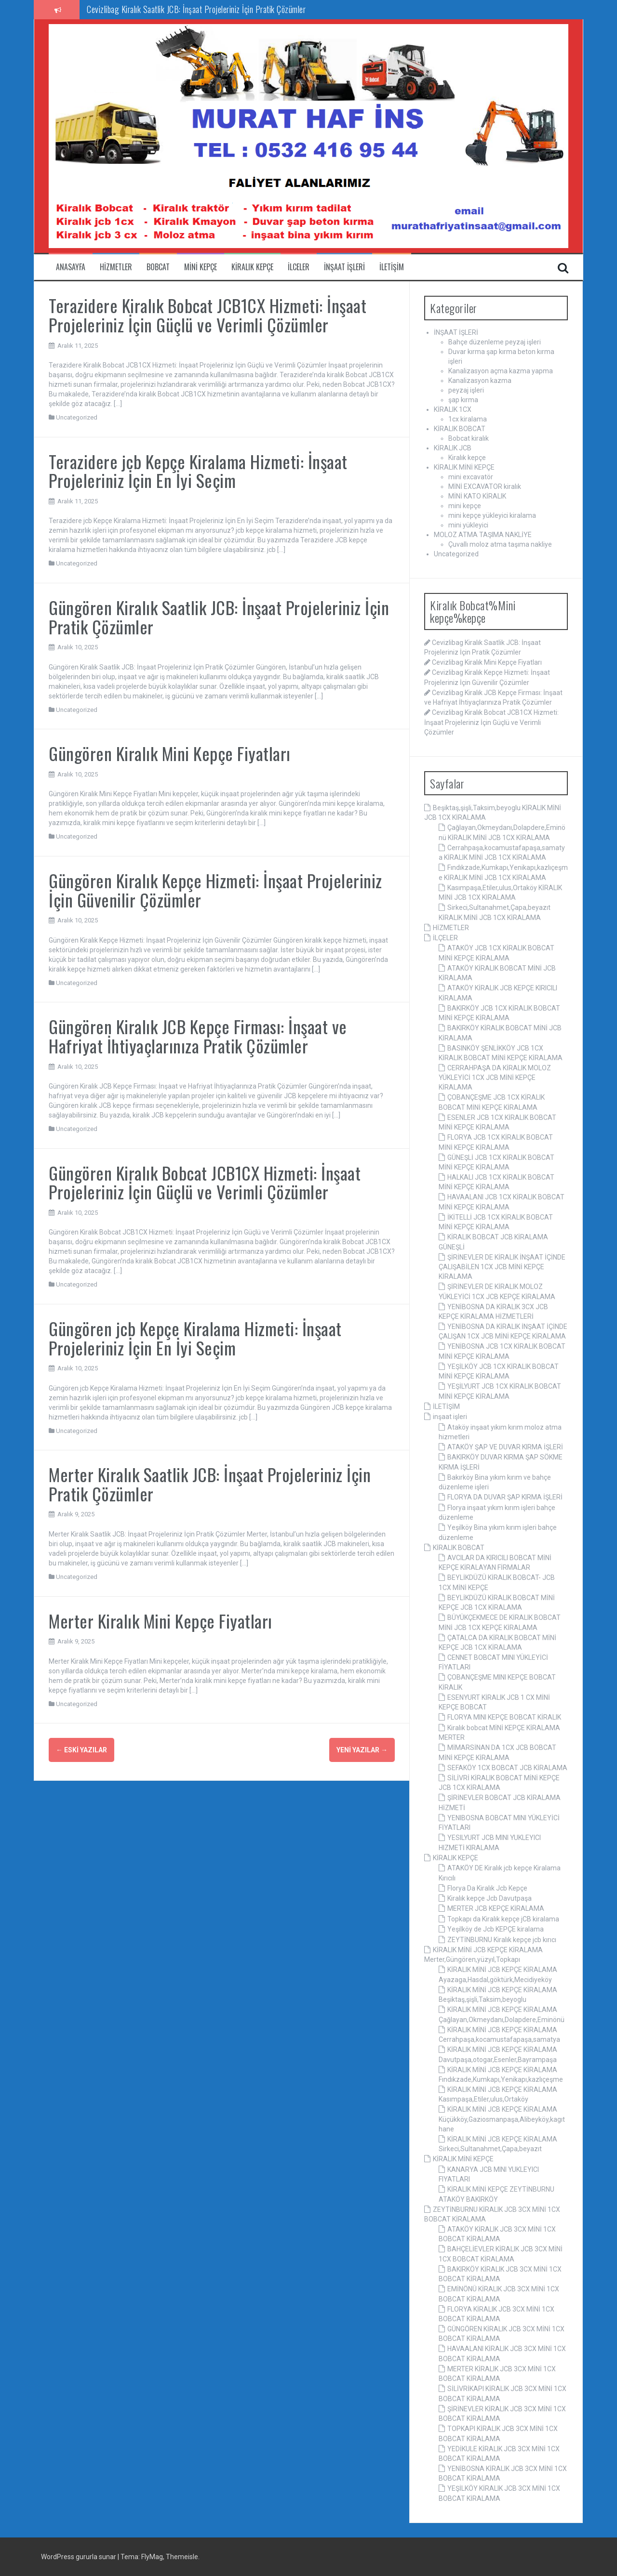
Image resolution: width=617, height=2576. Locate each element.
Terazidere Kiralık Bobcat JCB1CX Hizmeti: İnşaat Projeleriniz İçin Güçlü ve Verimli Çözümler (207, 314)
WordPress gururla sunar (79, 2557)
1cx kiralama (467, 419)
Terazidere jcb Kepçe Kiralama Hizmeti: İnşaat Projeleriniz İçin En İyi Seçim (198, 470)
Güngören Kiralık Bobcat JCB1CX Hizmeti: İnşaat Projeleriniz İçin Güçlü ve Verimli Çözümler (205, 1182)
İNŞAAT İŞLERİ (456, 332)
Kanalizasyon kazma (479, 380)
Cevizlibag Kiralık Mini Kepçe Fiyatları (487, 662)
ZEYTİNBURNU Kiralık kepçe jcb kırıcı (501, 1940)
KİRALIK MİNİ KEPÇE (464, 467)
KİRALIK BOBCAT (459, 429)
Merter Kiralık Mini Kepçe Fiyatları (160, 1620)
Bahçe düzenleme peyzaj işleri (494, 342)
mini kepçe (464, 506)
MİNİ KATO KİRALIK (477, 496)
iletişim (391, 267)
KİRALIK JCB (452, 448)
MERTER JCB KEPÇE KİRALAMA (495, 1908)
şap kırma (463, 400)
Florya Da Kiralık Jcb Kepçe (487, 1888)
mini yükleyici (468, 525)
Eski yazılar (81, 1750)
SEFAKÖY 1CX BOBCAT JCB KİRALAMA (507, 1768)
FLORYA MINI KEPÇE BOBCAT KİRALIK (504, 1717)
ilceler (298, 267)
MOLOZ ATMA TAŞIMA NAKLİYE (483, 535)
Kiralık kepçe (252, 267)
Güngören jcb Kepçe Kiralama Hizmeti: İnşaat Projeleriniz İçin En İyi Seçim (195, 1337)
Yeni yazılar (362, 1750)
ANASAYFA (70, 267)
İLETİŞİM (446, 1406)
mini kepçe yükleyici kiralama (492, 515)
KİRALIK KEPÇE (455, 1858)
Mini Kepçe (200, 267)
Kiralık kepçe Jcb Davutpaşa (489, 1898)
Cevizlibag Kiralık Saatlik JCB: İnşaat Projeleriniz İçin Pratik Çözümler (196, 9)
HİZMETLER (451, 928)
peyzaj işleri (466, 390)
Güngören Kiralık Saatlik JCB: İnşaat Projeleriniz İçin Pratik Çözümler (219, 616)
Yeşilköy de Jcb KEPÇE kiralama (495, 1929)
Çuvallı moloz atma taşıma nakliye (500, 544)
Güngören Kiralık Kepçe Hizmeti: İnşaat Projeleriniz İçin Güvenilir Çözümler (215, 889)
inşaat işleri (344, 267)
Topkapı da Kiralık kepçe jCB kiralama (503, 1919)
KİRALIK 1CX (452, 409)
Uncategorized (76, 417)
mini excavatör (470, 477)
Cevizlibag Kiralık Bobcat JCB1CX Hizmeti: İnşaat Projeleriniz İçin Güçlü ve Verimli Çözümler (491, 722)
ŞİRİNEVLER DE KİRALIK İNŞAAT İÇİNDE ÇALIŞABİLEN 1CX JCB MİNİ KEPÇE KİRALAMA (502, 1266)
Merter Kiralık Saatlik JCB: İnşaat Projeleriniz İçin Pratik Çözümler (210, 1483)
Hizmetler (116, 267)
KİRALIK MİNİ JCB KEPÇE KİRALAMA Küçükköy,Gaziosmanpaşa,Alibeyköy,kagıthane (502, 2118)
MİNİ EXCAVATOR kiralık (484, 486)
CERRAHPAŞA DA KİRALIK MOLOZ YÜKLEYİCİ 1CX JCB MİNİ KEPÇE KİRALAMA (495, 1077)
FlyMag (152, 2557)
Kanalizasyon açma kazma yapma (500, 371)
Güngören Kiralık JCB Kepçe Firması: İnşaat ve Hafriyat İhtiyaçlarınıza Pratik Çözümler (198, 1035)
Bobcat (158, 267)
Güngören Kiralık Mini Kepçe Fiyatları (170, 753)
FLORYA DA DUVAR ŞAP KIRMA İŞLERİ (505, 1497)
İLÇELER (445, 938)
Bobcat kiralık (468, 438)
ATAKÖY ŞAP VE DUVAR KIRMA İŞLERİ (505, 1447)
